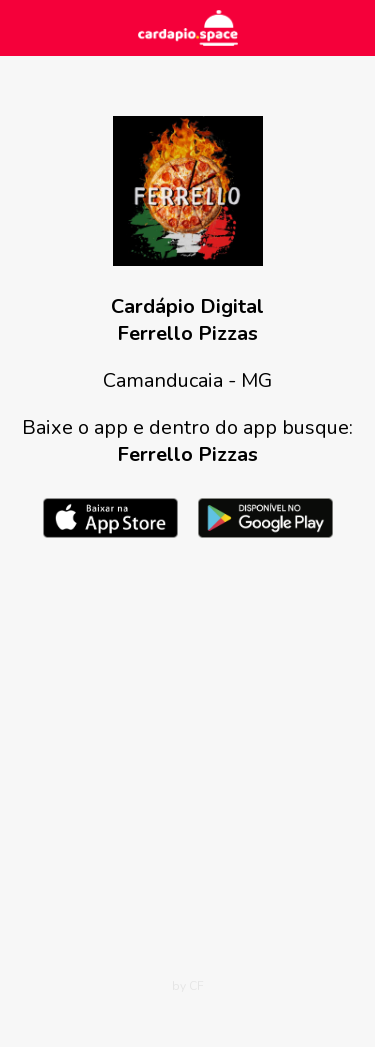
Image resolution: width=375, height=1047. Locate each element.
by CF (188, 986)
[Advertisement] (187, 762)
